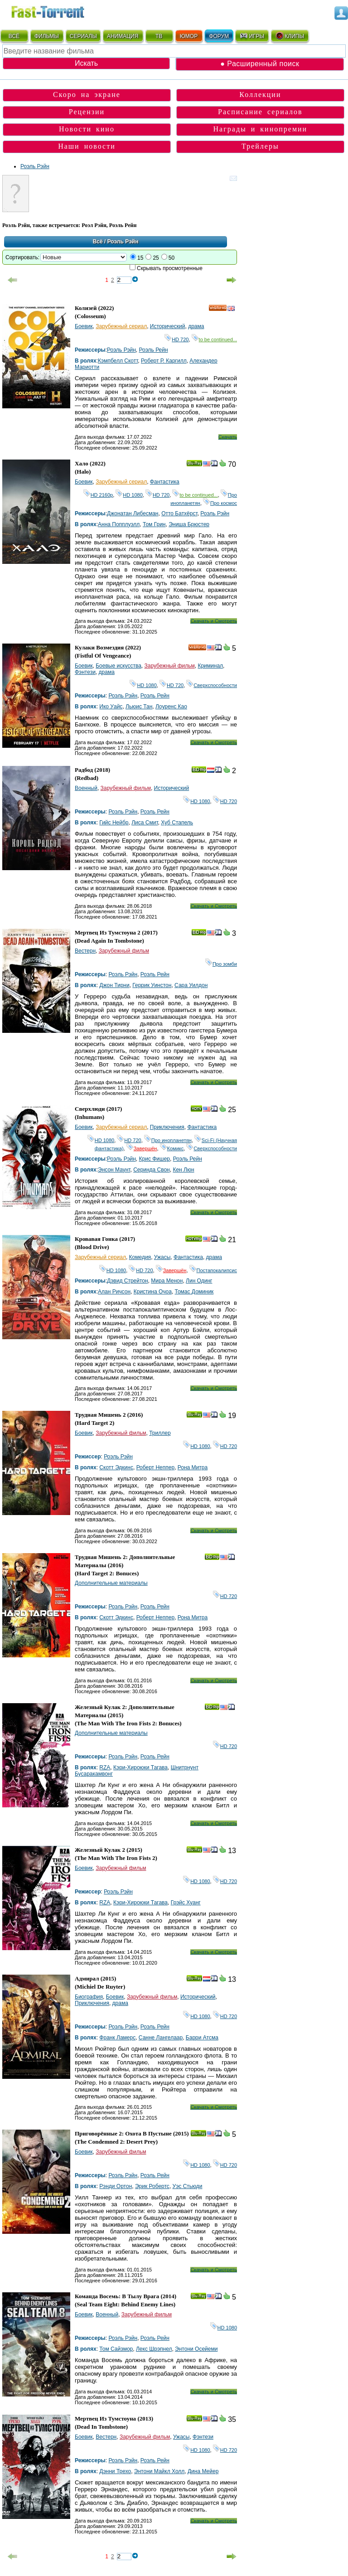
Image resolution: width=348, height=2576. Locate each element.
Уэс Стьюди (188, 2186)
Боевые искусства (118, 666)
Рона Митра (193, 1467)
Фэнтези (85, 672)
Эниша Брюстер (189, 524)
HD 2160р (98, 495)
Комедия (140, 1257)
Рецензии (87, 112)
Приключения (167, 1127)
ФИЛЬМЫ (46, 36)
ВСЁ (14, 36)
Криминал (210, 666)
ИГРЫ (251, 35)
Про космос (220, 503)
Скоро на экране (87, 94)
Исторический (167, 326)
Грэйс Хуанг (186, 1902)
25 (156, 258)
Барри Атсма (202, 2037)
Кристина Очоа (153, 1291)
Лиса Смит (144, 822)
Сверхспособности (211, 685)
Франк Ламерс (117, 2037)
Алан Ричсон (114, 1291)
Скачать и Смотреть (213, 621)
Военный (86, 788)
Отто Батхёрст (179, 513)
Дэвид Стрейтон (127, 1281)
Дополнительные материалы (111, 1583)
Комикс (172, 1148)
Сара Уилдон (191, 985)
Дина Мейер (203, 2471)
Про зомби (221, 964)
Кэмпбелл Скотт (118, 361)
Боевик (84, 326)
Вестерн (85, 951)
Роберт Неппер (155, 1467)
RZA (104, 1767)
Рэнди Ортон (115, 2186)
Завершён (141, 1148)
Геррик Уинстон (151, 985)
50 (171, 258)
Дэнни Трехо (115, 2471)
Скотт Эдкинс (116, 1467)
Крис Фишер (154, 1159)
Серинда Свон (151, 1170)
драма (196, 326)
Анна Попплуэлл (119, 524)
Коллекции (260, 94)
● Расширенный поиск (259, 64)
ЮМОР (189, 36)
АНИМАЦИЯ (122, 36)
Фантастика (164, 482)
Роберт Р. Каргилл (164, 361)
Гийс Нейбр (113, 822)
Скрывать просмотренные (170, 268)
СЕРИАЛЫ (83, 36)
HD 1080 (129, 495)
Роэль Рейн (153, 350)
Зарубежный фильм (170, 666)
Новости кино (87, 129)
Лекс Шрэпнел (154, 2349)
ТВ (158, 36)
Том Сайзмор (116, 2349)
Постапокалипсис (213, 1270)
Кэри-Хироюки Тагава (140, 1767)
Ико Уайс (110, 706)
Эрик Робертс (152, 2186)
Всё (98, 241)
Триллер (159, 1433)
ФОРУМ (219, 36)
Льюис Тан (139, 706)
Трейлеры (260, 146)
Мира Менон (167, 1281)
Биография (89, 1997)
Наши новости (87, 146)
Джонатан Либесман (132, 513)
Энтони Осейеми (196, 2349)
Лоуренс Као (171, 706)
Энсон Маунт (114, 1170)
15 (140, 258)
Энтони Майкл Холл (159, 2471)
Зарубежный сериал (121, 326)
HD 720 (176, 339)
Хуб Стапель (177, 822)
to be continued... (214, 339)
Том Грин (154, 524)
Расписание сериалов (260, 112)
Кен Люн (183, 1170)
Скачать (227, 437)
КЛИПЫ (289, 35)
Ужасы (162, 1257)
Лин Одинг (199, 1281)
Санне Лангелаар (161, 2037)
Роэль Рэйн (34, 166)
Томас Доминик (194, 1291)
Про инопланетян (168, 1140)
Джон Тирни (114, 985)
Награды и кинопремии (260, 129)
